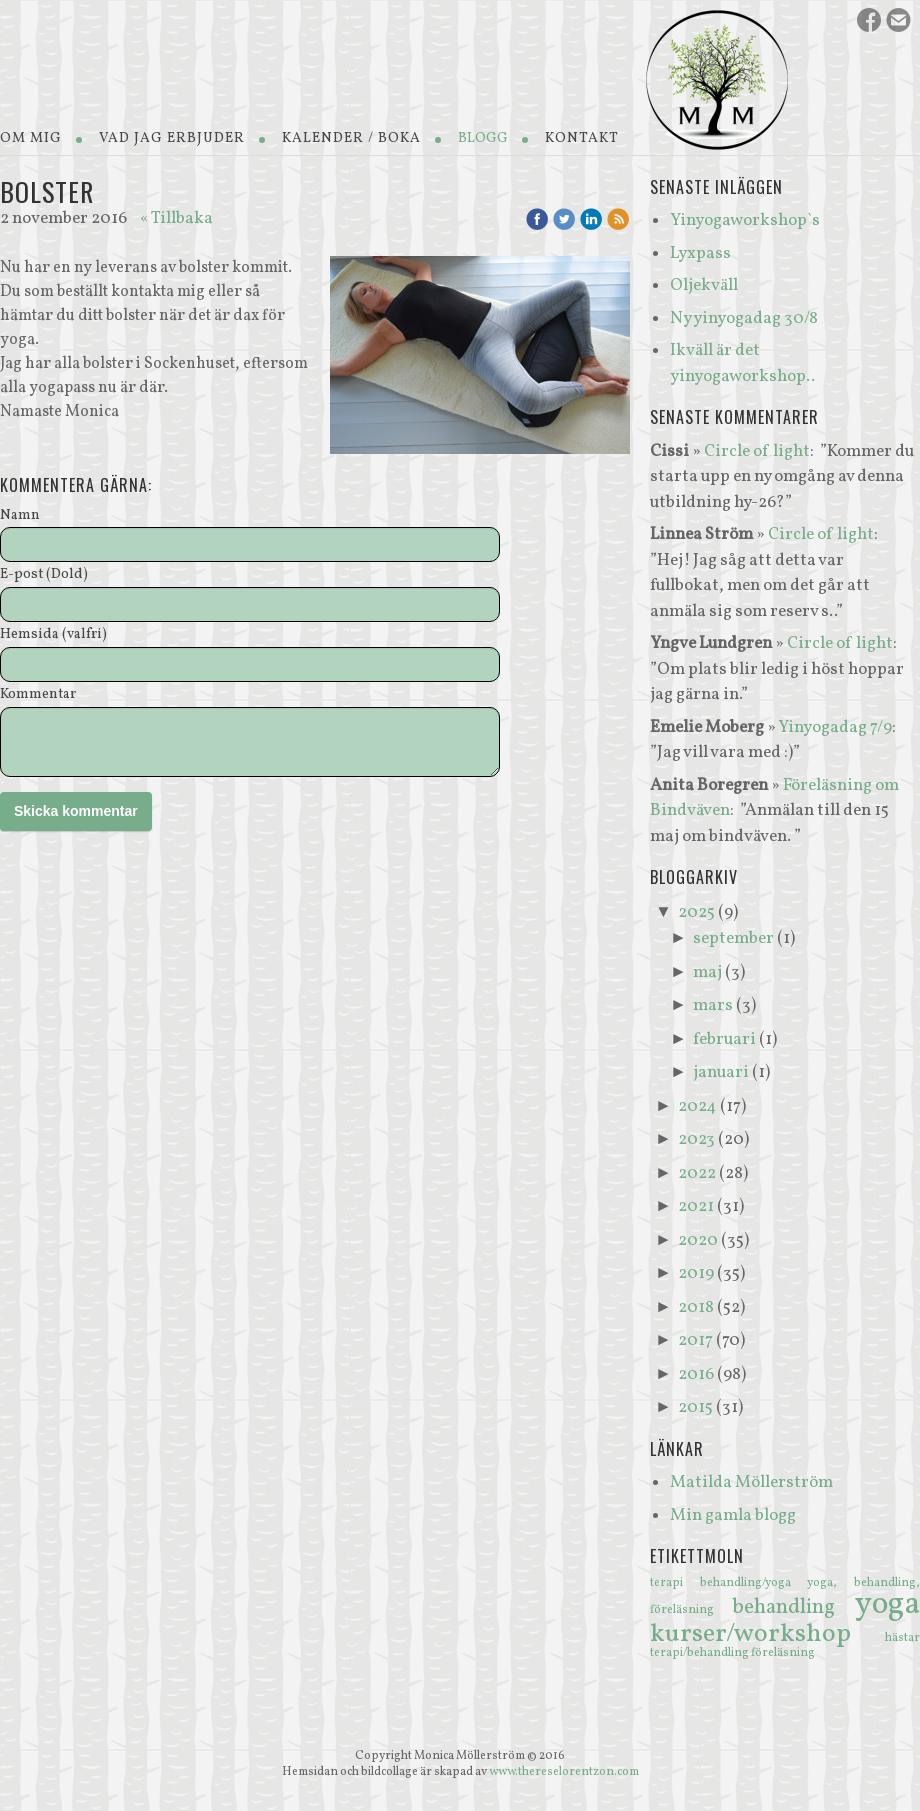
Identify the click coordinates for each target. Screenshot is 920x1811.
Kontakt (582, 138)
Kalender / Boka (351, 138)
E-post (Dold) (44, 575)
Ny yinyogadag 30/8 (744, 318)
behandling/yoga (754, 1583)
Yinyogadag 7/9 (835, 727)
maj (707, 972)
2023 (696, 1139)
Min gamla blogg (733, 1515)
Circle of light (757, 451)
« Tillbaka (176, 218)
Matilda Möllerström (751, 1482)
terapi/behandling (700, 1653)
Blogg (483, 138)
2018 (696, 1307)
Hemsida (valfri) (53, 635)
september (733, 938)
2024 (697, 1106)
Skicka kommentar (76, 811)
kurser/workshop (767, 1634)
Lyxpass (700, 253)
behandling (793, 1607)
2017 (695, 1340)
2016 (696, 1374)
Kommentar (38, 695)
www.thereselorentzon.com (564, 1772)
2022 (697, 1173)
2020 (698, 1240)
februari (724, 1039)
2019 (696, 1273)
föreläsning (783, 1653)
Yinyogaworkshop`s (745, 220)
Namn (20, 516)
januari (721, 1072)
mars (713, 1005)
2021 (696, 1206)
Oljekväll (704, 285)
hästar (902, 1638)
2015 (695, 1407)
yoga (887, 1605)
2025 (696, 912)
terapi (675, 1583)
